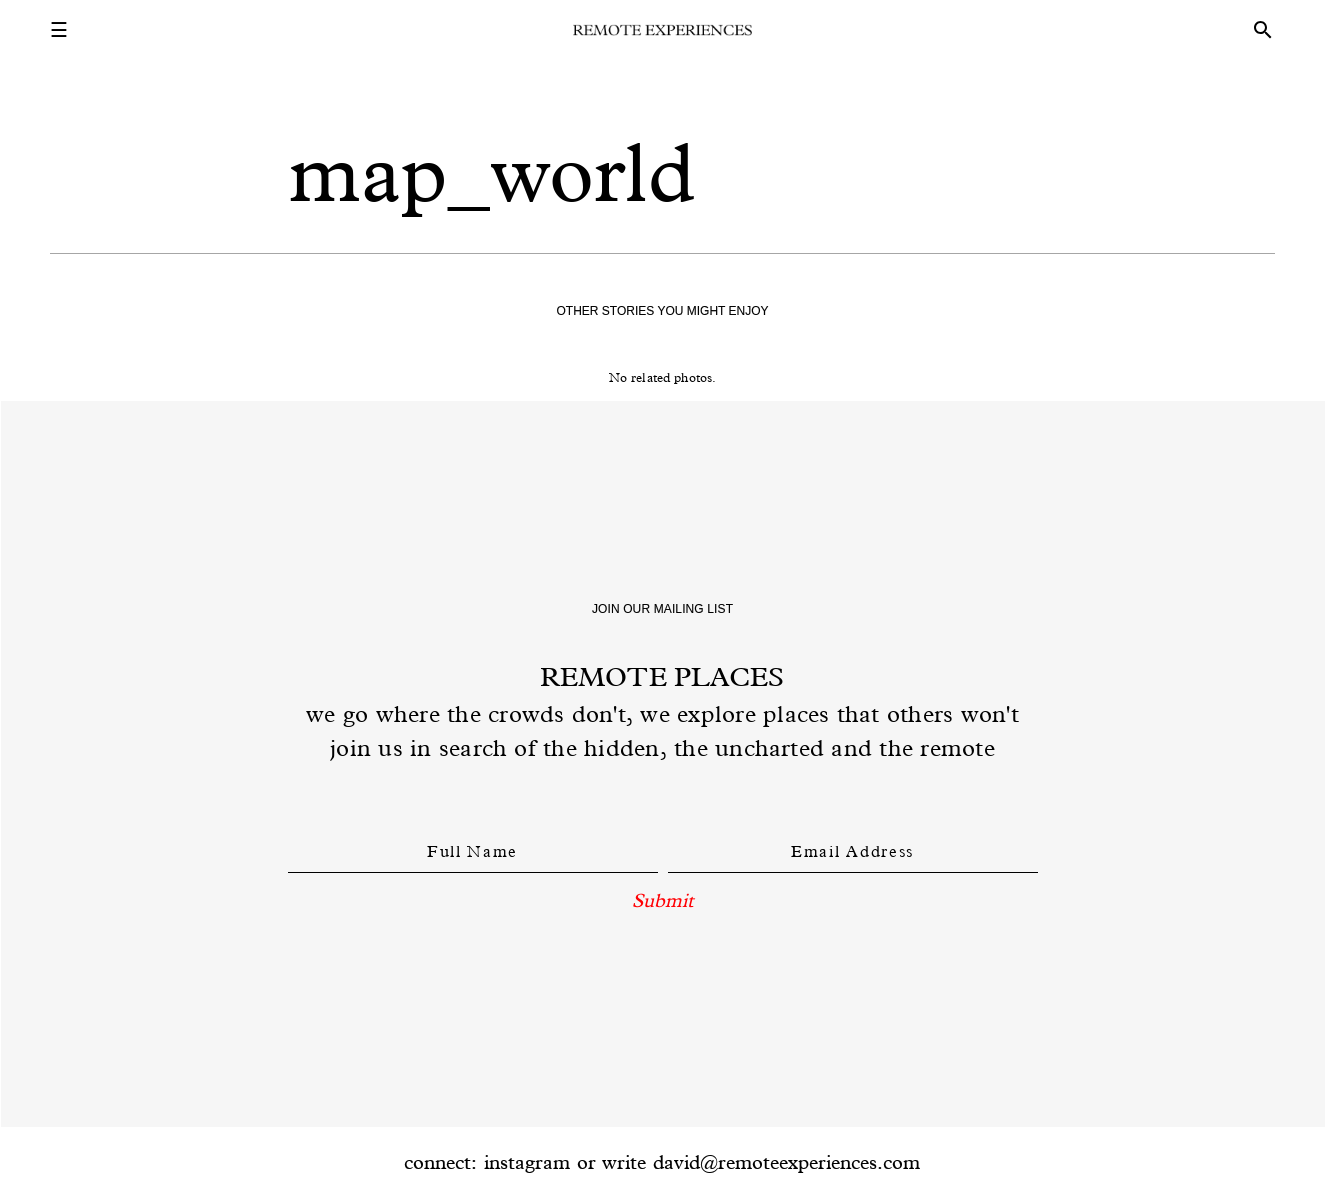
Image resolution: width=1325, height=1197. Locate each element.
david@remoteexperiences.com (786, 1162)
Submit (662, 900)
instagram (527, 1162)
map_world (492, 172)
